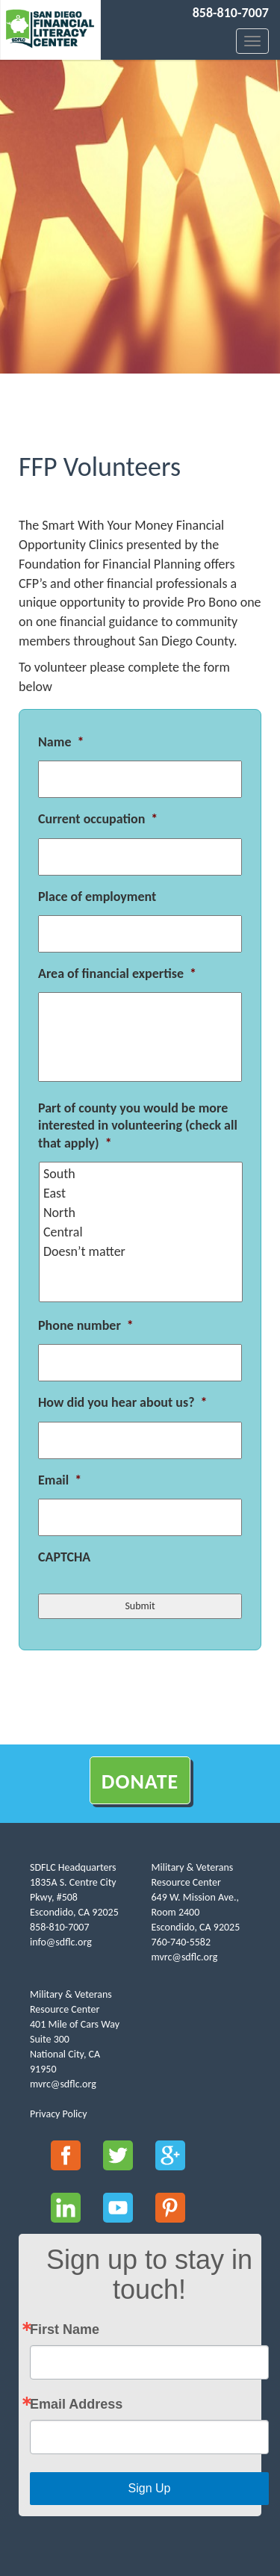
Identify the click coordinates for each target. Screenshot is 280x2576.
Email (59, 1480)
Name (61, 742)
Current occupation (98, 819)
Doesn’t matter (142, 1251)
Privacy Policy (58, 2114)
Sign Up (149, 2488)
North (142, 1212)
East (142, 1193)
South (142, 1173)
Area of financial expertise (117, 973)
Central (142, 1232)
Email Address (76, 2404)
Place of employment (97, 896)
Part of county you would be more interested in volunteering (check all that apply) (137, 1125)
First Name (64, 2329)
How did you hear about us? (122, 1402)
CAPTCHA (64, 1557)
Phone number (86, 1325)
